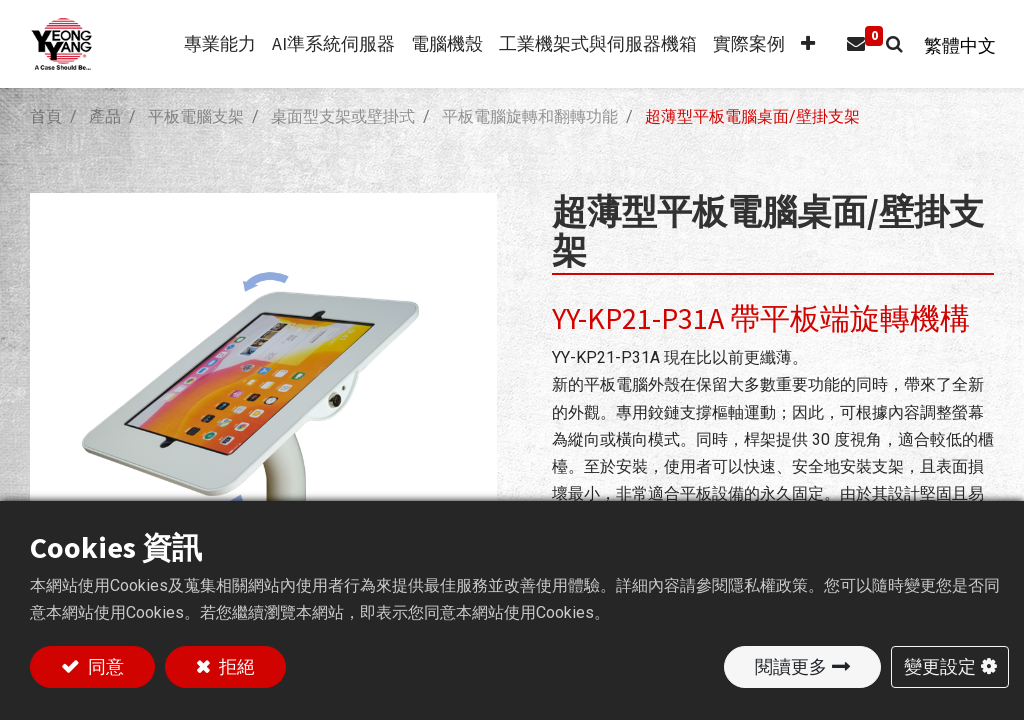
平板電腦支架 (196, 116)
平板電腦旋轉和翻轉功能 (530, 116)
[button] (801, 44)
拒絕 (235, 666)
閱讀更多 (791, 666)
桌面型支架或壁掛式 (343, 116)
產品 (105, 116)
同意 (104, 666)
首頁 (46, 116)
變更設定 (940, 666)
